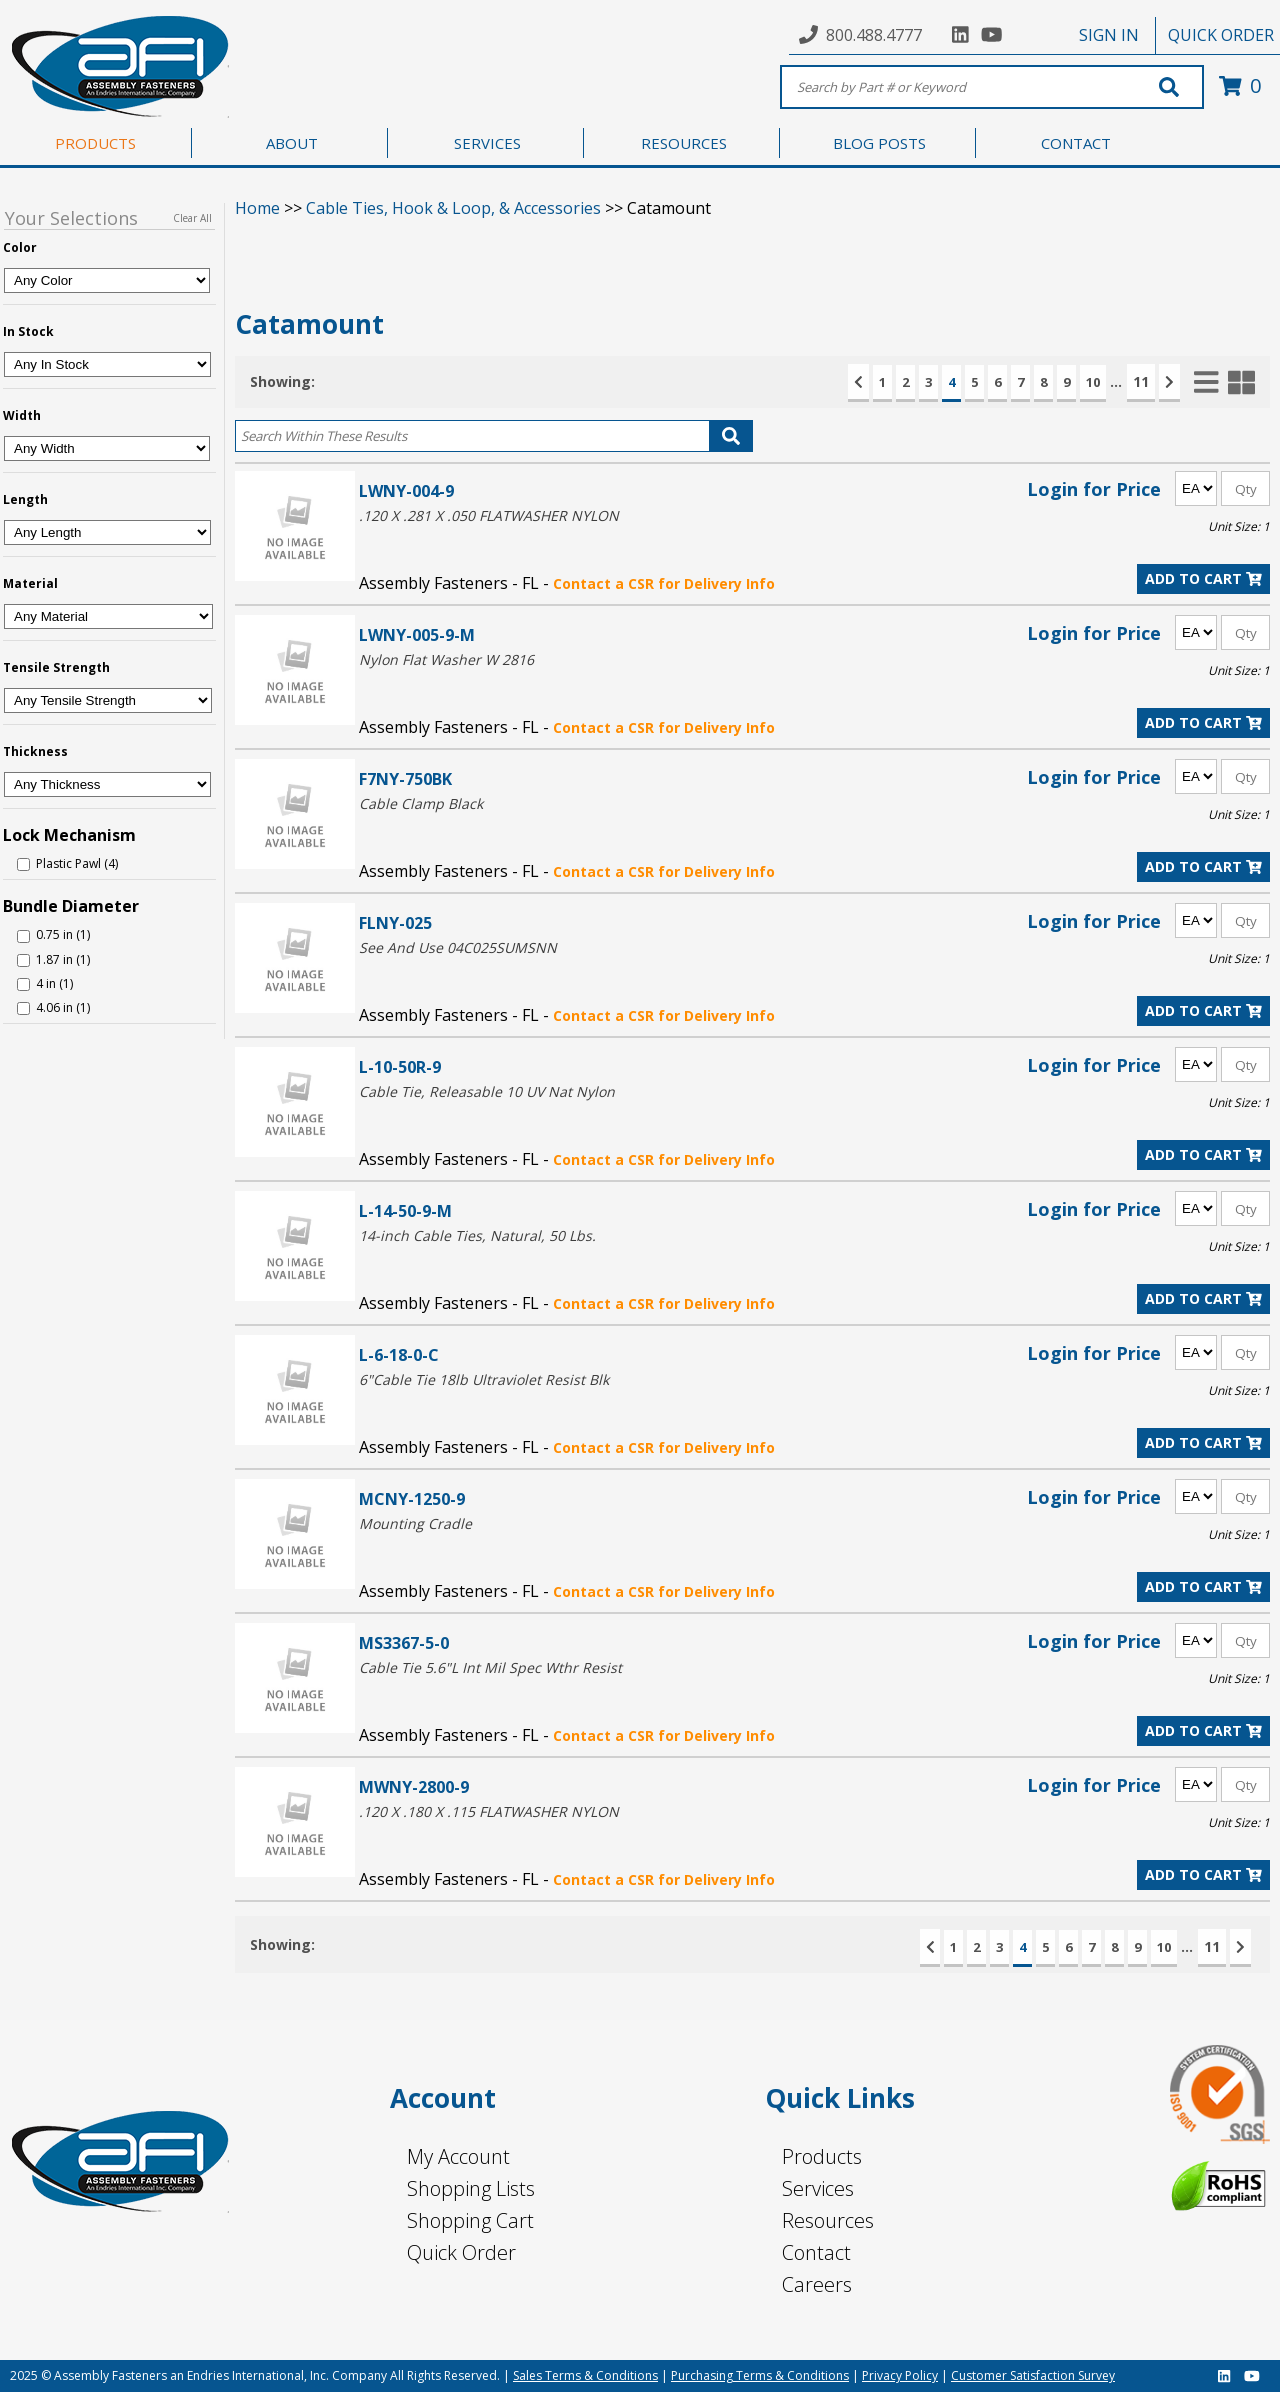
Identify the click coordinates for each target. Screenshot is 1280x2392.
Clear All (192, 218)
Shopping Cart (470, 2220)
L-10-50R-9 (400, 1066)
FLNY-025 (395, 922)
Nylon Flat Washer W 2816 (446, 659)
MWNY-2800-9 (414, 1786)
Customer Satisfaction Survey (1033, 2375)
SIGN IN (1109, 35)
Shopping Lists (471, 2188)
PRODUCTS (95, 143)
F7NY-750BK (405, 778)
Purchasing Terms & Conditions (760, 2375)
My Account (458, 2156)
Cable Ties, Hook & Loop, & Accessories (453, 208)
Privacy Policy (900, 2375)
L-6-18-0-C (399, 1354)
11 (1141, 381)
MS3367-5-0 (404, 1642)
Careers (817, 2284)
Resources (828, 2220)
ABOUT (292, 143)
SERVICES (487, 143)
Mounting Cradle (415, 1523)
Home (257, 208)
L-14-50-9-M (405, 1210)
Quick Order (461, 2252)
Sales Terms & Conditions (585, 2375)
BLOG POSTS (879, 143)
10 (1093, 382)
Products (822, 2156)
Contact (816, 2252)
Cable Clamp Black (421, 803)
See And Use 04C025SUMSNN (458, 947)
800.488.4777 (874, 35)
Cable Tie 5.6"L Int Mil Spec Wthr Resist (490, 1667)
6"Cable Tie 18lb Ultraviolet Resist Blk (484, 1379)
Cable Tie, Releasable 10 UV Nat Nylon (487, 1091)
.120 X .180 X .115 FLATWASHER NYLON (489, 1811)
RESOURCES (684, 143)
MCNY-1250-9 (412, 1498)
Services (818, 2188)
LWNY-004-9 (406, 490)
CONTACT (1076, 143)
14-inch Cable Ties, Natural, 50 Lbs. (477, 1235)
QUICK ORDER (1221, 35)
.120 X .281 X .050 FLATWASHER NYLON (489, 515)
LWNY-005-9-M (417, 634)
